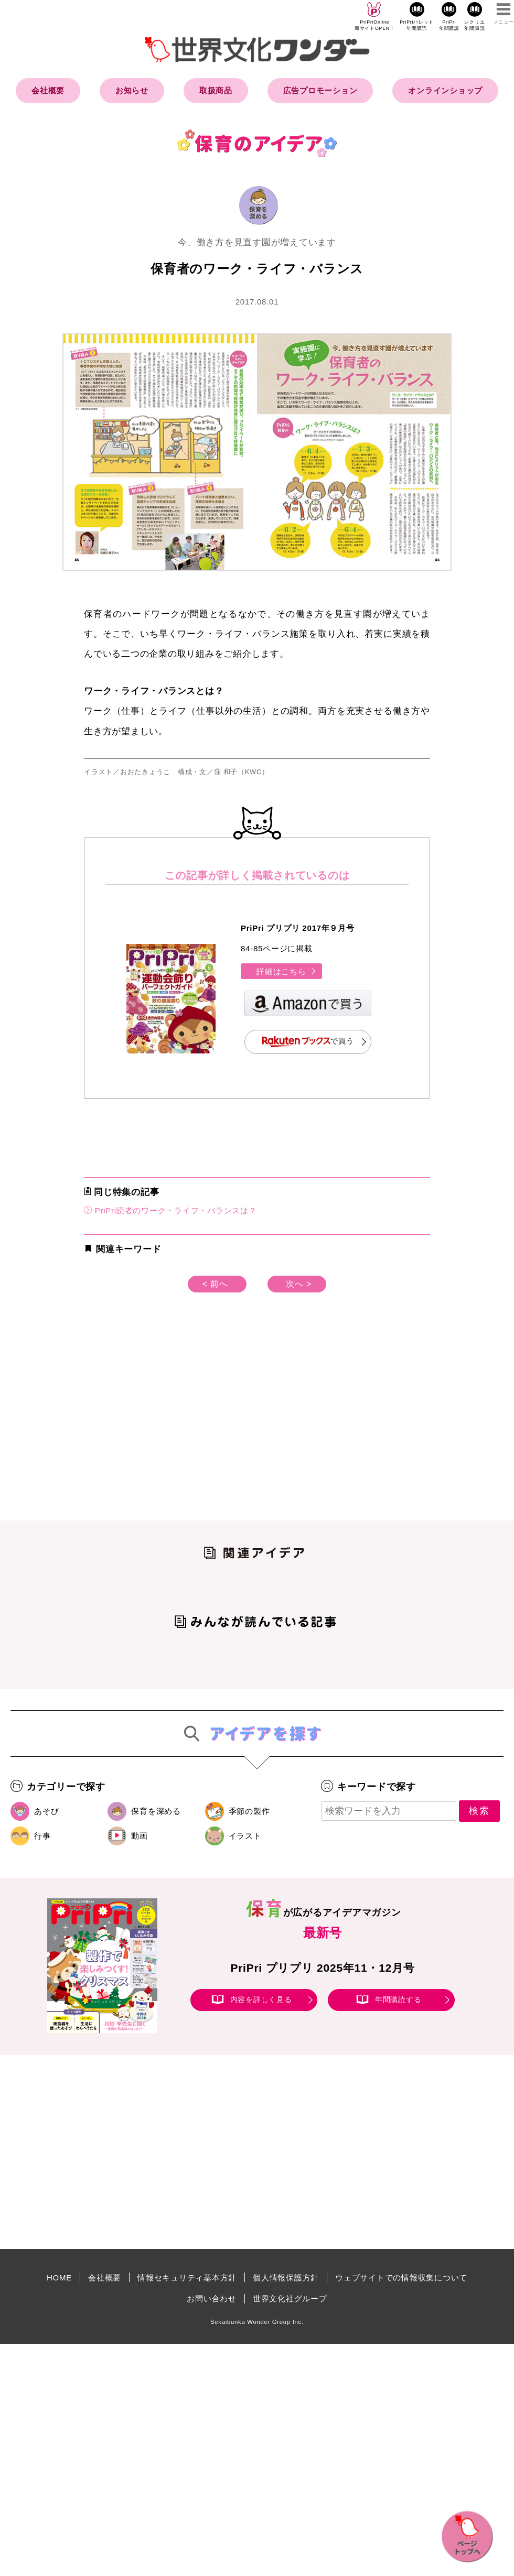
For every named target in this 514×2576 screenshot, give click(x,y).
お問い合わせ (212, 2298)
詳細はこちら (286, 971)
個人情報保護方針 (286, 2277)
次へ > (299, 1283)
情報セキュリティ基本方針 (187, 2277)
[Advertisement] (168, 1423)
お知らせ (131, 90)
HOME (59, 2277)
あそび (46, 1811)
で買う (308, 1041)
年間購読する (398, 1999)
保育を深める (156, 1811)
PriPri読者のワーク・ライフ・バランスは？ (170, 1210)
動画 (139, 1835)
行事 (42, 1835)
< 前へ (215, 1283)
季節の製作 (249, 1811)
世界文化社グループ (290, 2298)
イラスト (245, 1835)
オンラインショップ (445, 90)
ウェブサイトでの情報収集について (401, 2277)
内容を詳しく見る (261, 1999)
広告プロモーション (320, 90)
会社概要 (48, 90)
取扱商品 (215, 90)
